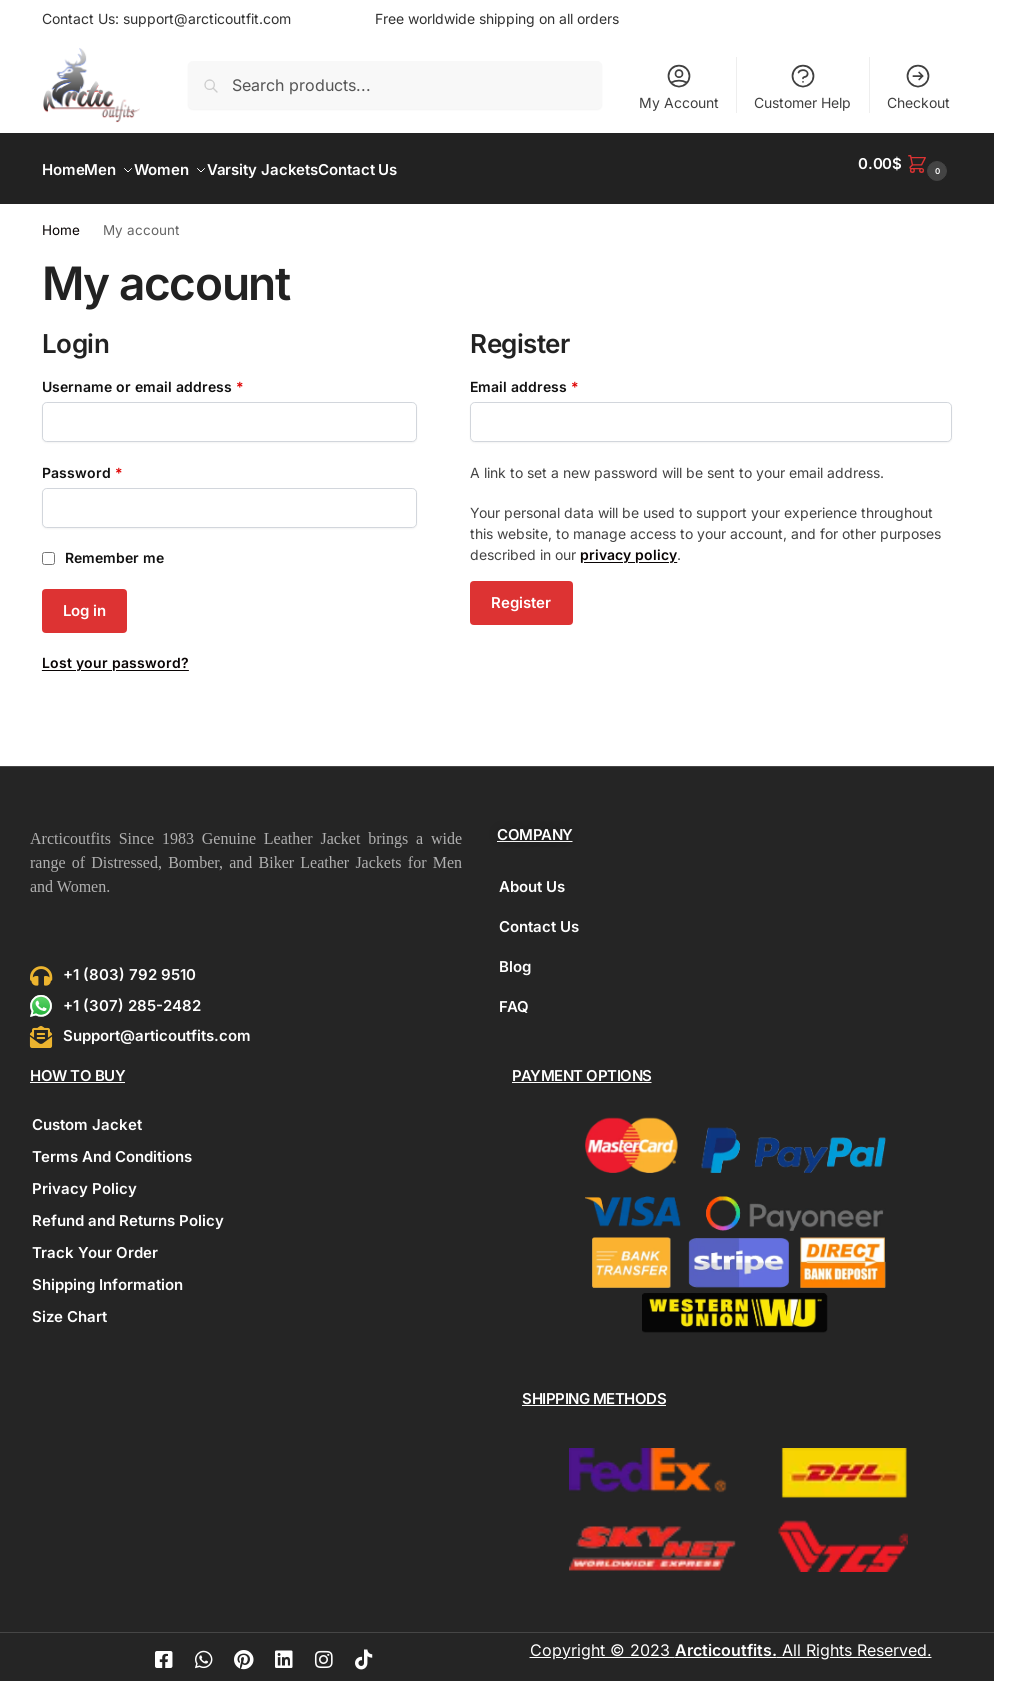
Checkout (918, 86)
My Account (679, 86)
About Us (532, 875)
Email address (555, 374)
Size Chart (69, 1305)
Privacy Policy (84, 1177)
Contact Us (539, 915)
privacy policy (628, 543)
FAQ (514, 995)
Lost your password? (115, 651)
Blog (515, 955)
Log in (84, 599)
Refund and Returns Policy (128, 1209)
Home (61, 219)
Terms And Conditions (112, 1145)
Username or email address (173, 374)
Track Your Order (95, 1241)
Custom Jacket (87, 1113)
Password (113, 459)
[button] (905, 163)
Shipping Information (107, 1273)
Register (521, 591)
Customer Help (802, 86)
